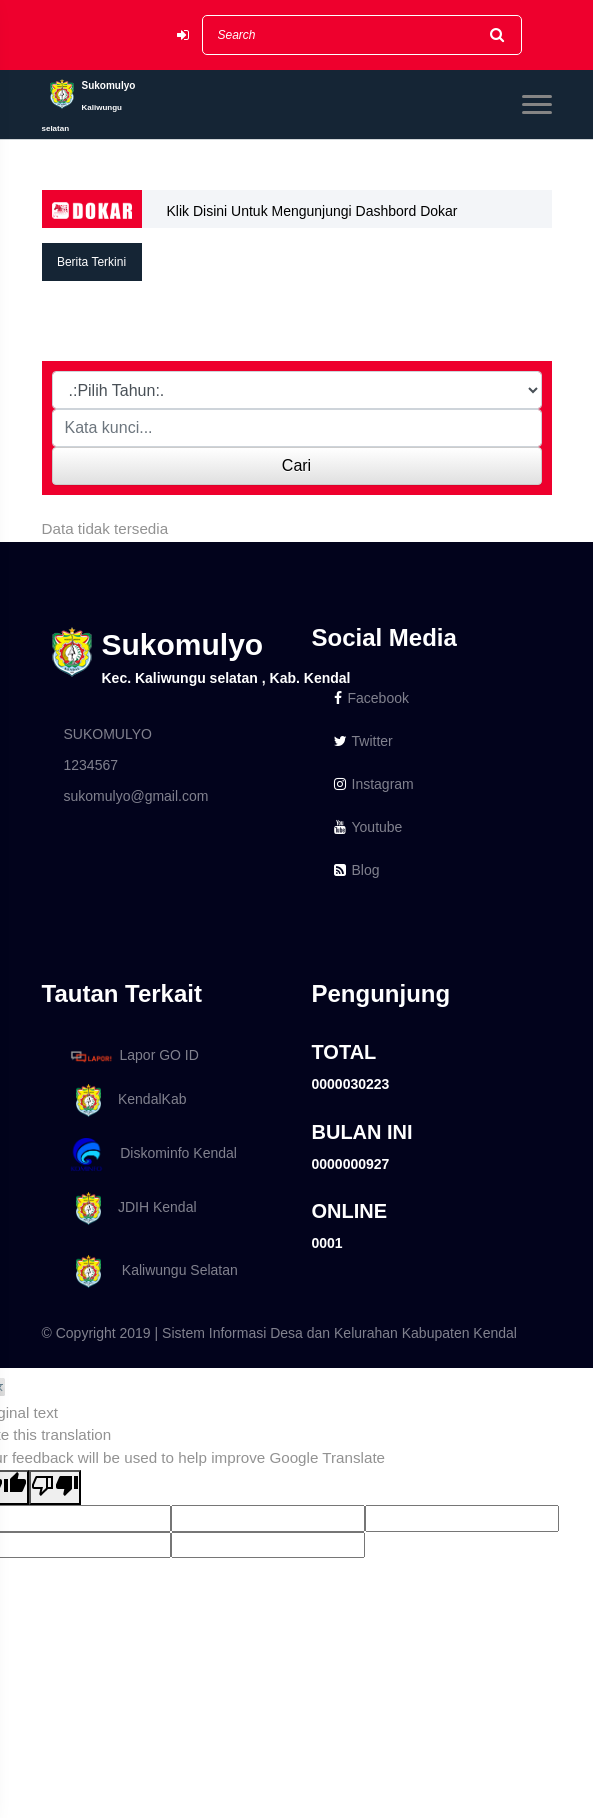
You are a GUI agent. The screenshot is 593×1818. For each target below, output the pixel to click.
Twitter (363, 741)
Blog (357, 870)
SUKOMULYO (108, 734)
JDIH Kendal (130, 1208)
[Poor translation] (55, 1487)
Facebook (371, 698)
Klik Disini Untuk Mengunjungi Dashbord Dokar (312, 211)
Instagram (374, 784)
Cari (296, 465)
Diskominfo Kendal (153, 1154)
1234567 (91, 765)
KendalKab (125, 1100)
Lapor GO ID (134, 1055)
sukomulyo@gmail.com (136, 796)
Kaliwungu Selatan (151, 1271)
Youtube (368, 827)
